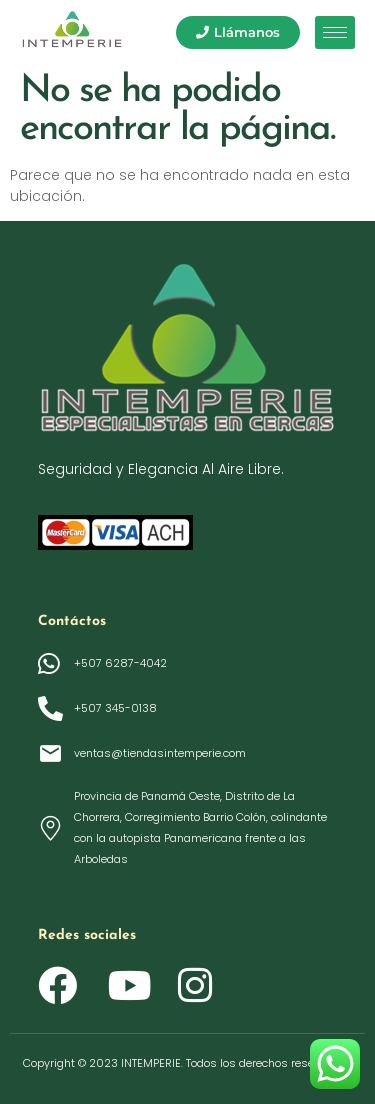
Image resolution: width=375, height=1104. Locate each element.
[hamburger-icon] (335, 32)
